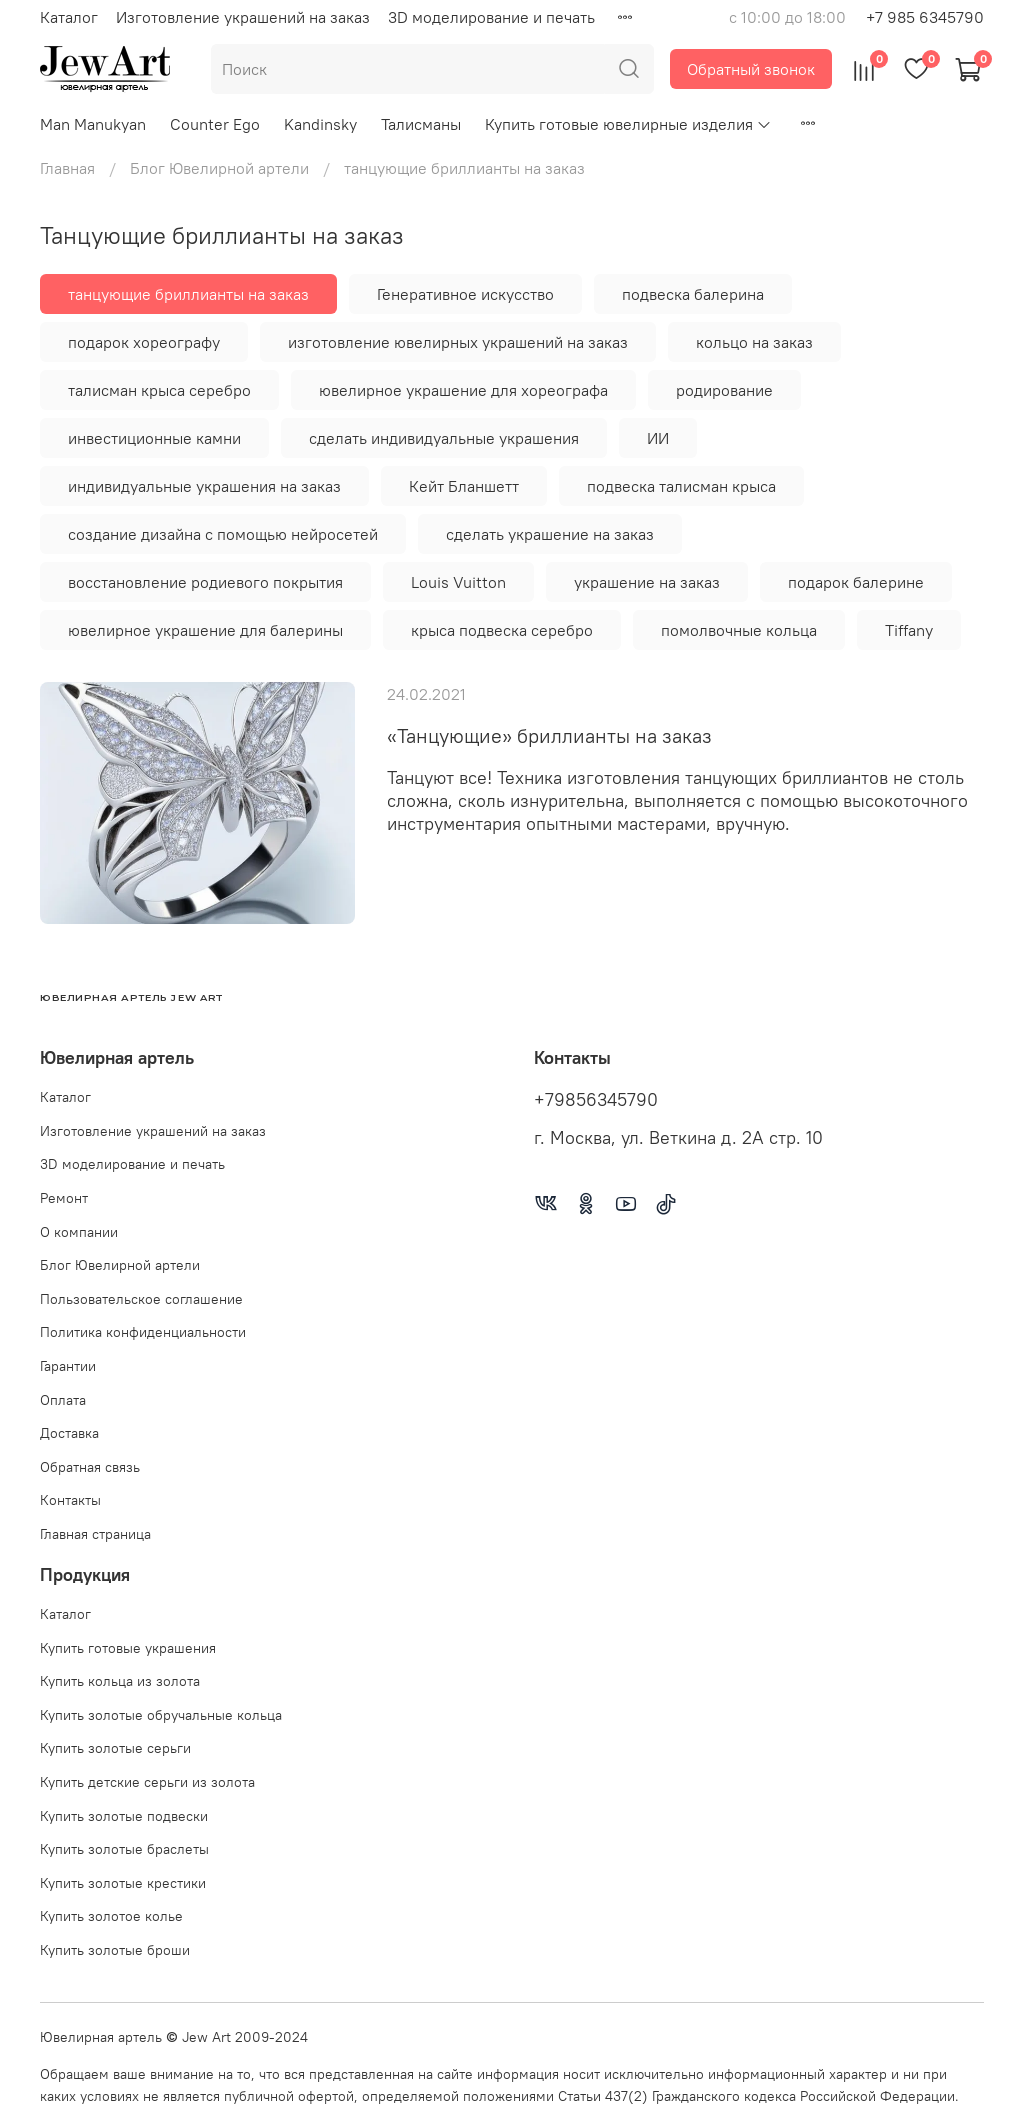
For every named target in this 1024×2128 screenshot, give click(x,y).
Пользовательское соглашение (141, 1299)
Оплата (63, 1400)
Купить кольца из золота (120, 1681)
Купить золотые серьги (115, 1748)
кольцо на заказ (754, 342)
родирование (724, 390)
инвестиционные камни (154, 438)
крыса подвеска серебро (502, 630)
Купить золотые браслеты (124, 1849)
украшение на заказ (647, 582)
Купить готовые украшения (128, 1648)
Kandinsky (320, 124)
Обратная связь (90, 1467)
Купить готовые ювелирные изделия (628, 124)
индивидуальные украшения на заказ (204, 486)
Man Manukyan (93, 124)
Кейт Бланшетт (464, 486)
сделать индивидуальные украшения (444, 438)
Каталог (69, 17)
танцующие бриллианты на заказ (188, 294)
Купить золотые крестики (123, 1883)
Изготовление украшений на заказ (243, 17)
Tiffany (909, 630)
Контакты (70, 1500)
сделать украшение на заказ (550, 534)
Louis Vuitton (458, 582)
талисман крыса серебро (159, 390)
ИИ (658, 438)
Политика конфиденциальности (143, 1332)
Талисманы (421, 124)
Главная (67, 168)
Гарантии (68, 1366)
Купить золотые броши (115, 1950)
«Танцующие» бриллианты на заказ (549, 735)
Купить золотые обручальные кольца (161, 1715)
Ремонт (64, 1198)
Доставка (69, 1433)
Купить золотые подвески (124, 1816)
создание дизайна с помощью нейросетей (223, 534)
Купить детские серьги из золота (147, 1782)
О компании (79, 1232)
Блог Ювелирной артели (219, 168)
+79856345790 (596, 1100)
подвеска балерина (693, 294)
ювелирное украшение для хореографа (463, 390)
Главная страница (95, 1534)
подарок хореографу (144, 342)
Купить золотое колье (111, 1916)
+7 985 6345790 (925, 17)
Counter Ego (215, 124)
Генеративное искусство (465, 294)
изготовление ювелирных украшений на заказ (458, 342)
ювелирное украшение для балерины (205, 630)
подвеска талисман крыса (681, 486)
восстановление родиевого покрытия (205, 582)
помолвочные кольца (739, 630)
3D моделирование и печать (491, 17)
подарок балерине (856, 582)
